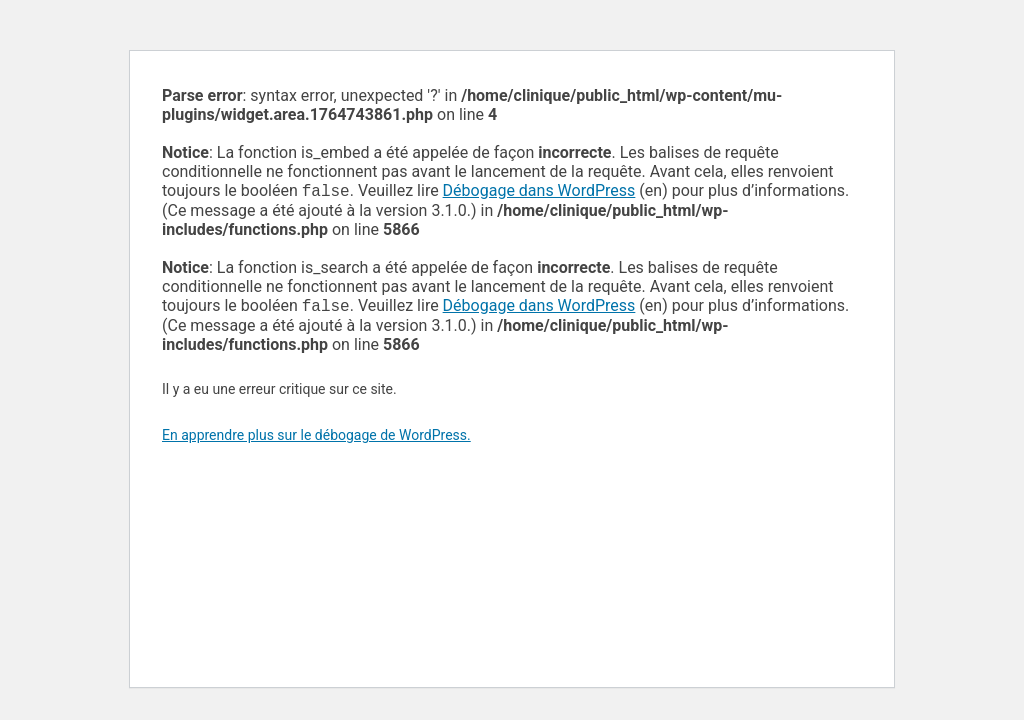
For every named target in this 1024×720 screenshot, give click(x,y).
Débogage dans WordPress (539, 192)
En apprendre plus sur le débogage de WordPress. (316, 439)
